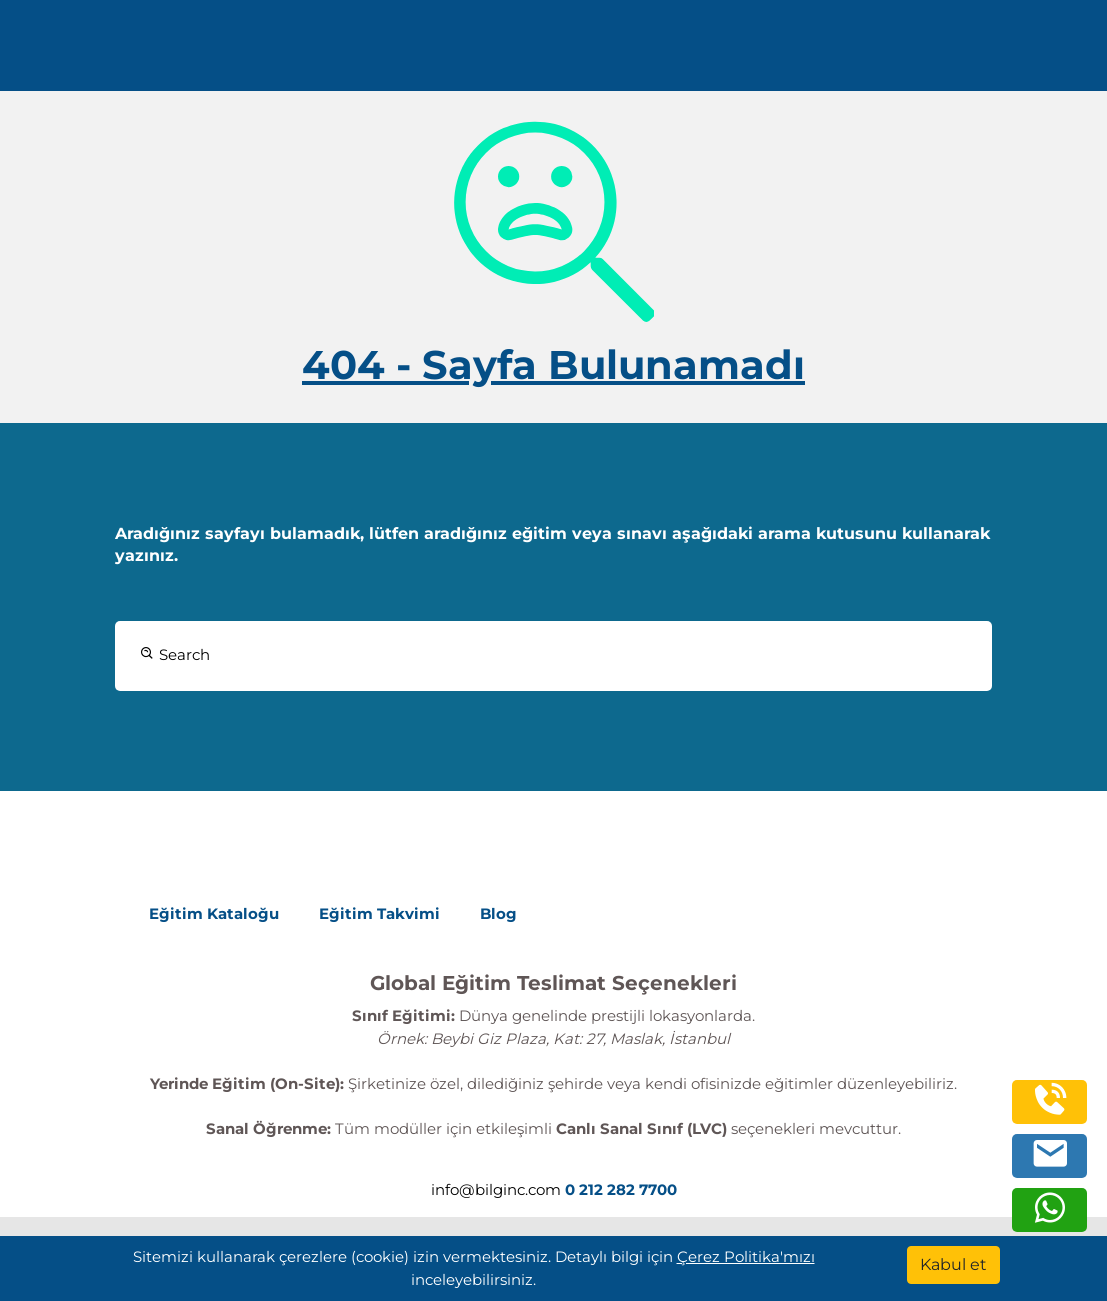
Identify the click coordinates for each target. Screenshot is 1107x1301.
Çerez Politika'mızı (746, 1256)
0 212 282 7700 (945, 52)
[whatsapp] (1050, 1218)
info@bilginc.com (496, 1189)
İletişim (651, 52)
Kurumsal (448, 52)
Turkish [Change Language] (798, 52)
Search (175, 654)
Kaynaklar (559, 52)
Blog (498, 913)
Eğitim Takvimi (379, 913)
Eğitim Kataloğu (214, 913)
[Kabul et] (953, 1265)
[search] (1061, 53)
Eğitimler (342, 52)
